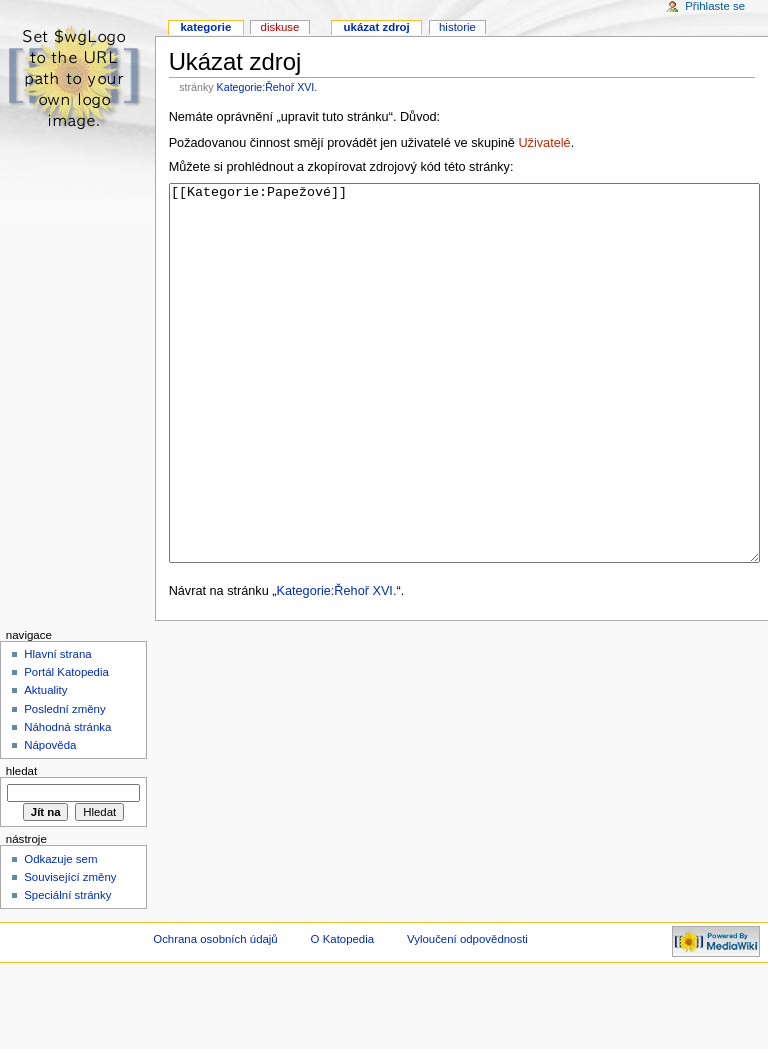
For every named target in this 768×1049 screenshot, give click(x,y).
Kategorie (205, 27)
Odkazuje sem (60, 934)
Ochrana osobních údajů (215, 1014)
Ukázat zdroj (377, 27)
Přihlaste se (715, 6)
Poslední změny (65, 784)
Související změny (70, 952)
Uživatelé (544, 143)
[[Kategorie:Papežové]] (464, 410)
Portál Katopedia (66, 747)
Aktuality (45, 765)
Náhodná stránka (67, 802)
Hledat (21, 846)
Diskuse (280, 27)
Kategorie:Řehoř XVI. (267, 87)
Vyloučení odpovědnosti (467, 1014)
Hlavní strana (57, 729)
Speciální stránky (67, 970)
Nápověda (50, 820)
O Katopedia (343, 1014)
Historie (457, 27)
